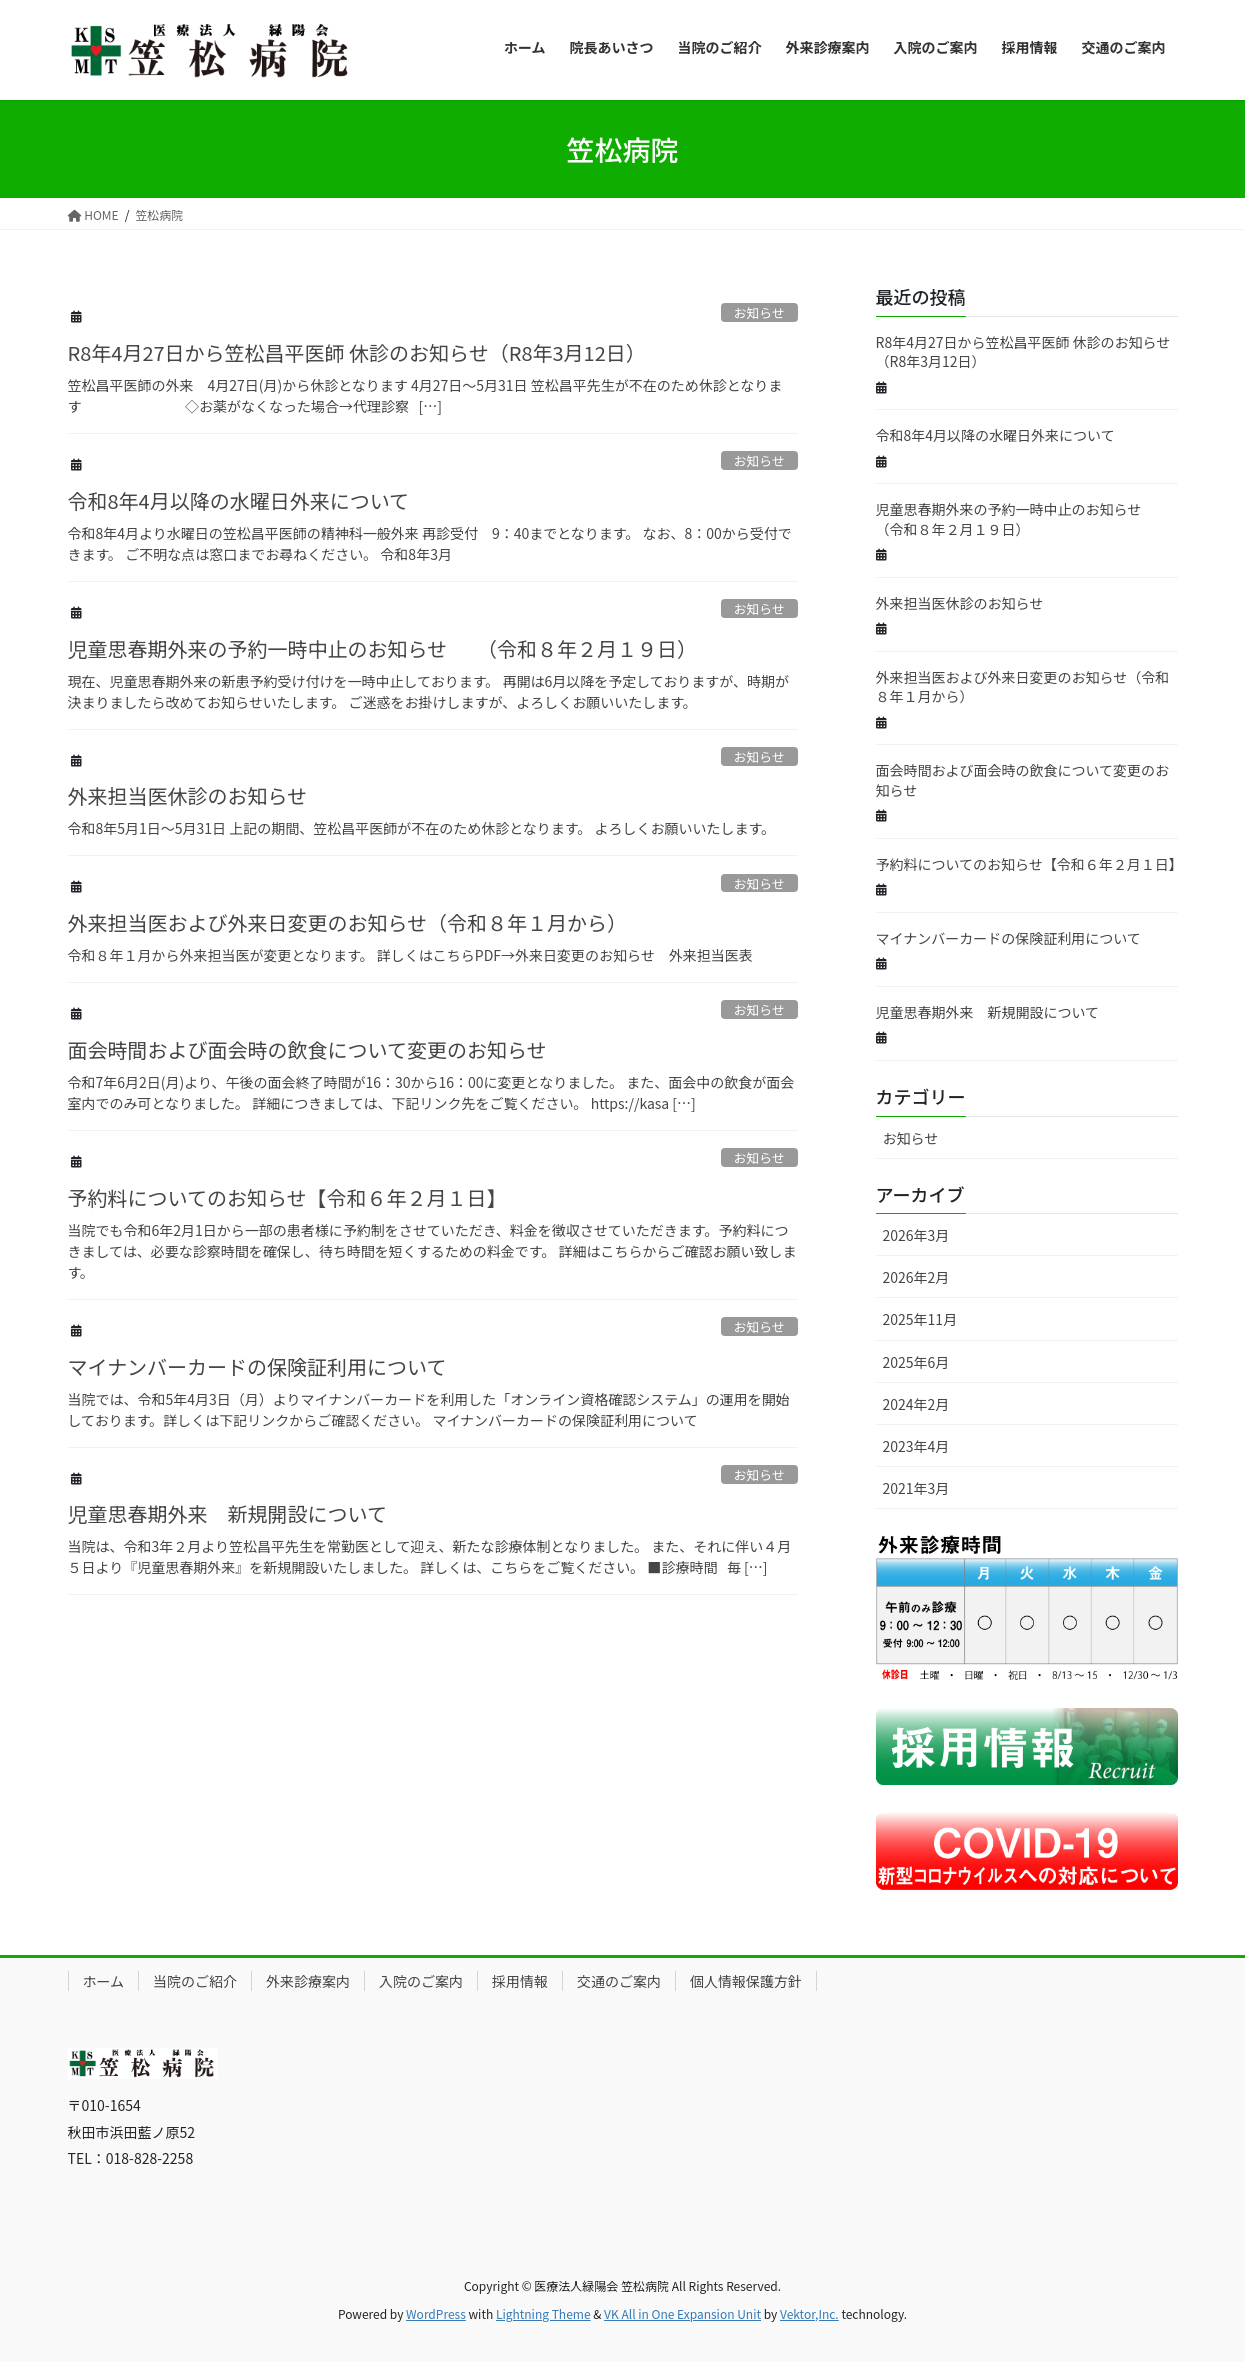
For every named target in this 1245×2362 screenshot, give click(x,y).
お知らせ (759, 312)
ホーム (104, 1981)
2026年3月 (916, 1235)
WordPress (436, 2313)
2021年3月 (916, 1488)
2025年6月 (916, 1362)
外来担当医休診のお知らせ (188, 795)
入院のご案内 (421, 1981)
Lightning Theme (543, 2313)
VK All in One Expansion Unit (682, 2313)
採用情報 (520, 1981)
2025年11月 (920, 1319)
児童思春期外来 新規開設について (227, 1513)
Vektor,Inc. (809, 2313)
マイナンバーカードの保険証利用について (257, 1366)
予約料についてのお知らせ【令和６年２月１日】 (287, 1197)
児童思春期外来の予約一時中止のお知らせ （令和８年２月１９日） (383, 648)
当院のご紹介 (195, 1981)
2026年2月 (916, 1277)
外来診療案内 (308, 1981)
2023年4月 (916, 1446)
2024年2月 (916, 1404)
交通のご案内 (619, 1981)
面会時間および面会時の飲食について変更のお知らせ (307, 1049)
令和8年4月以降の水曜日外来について (239, 500)
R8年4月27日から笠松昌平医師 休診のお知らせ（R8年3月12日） (357, 352)
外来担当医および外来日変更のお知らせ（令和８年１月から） (348, 922)
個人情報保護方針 (746, 1981)
